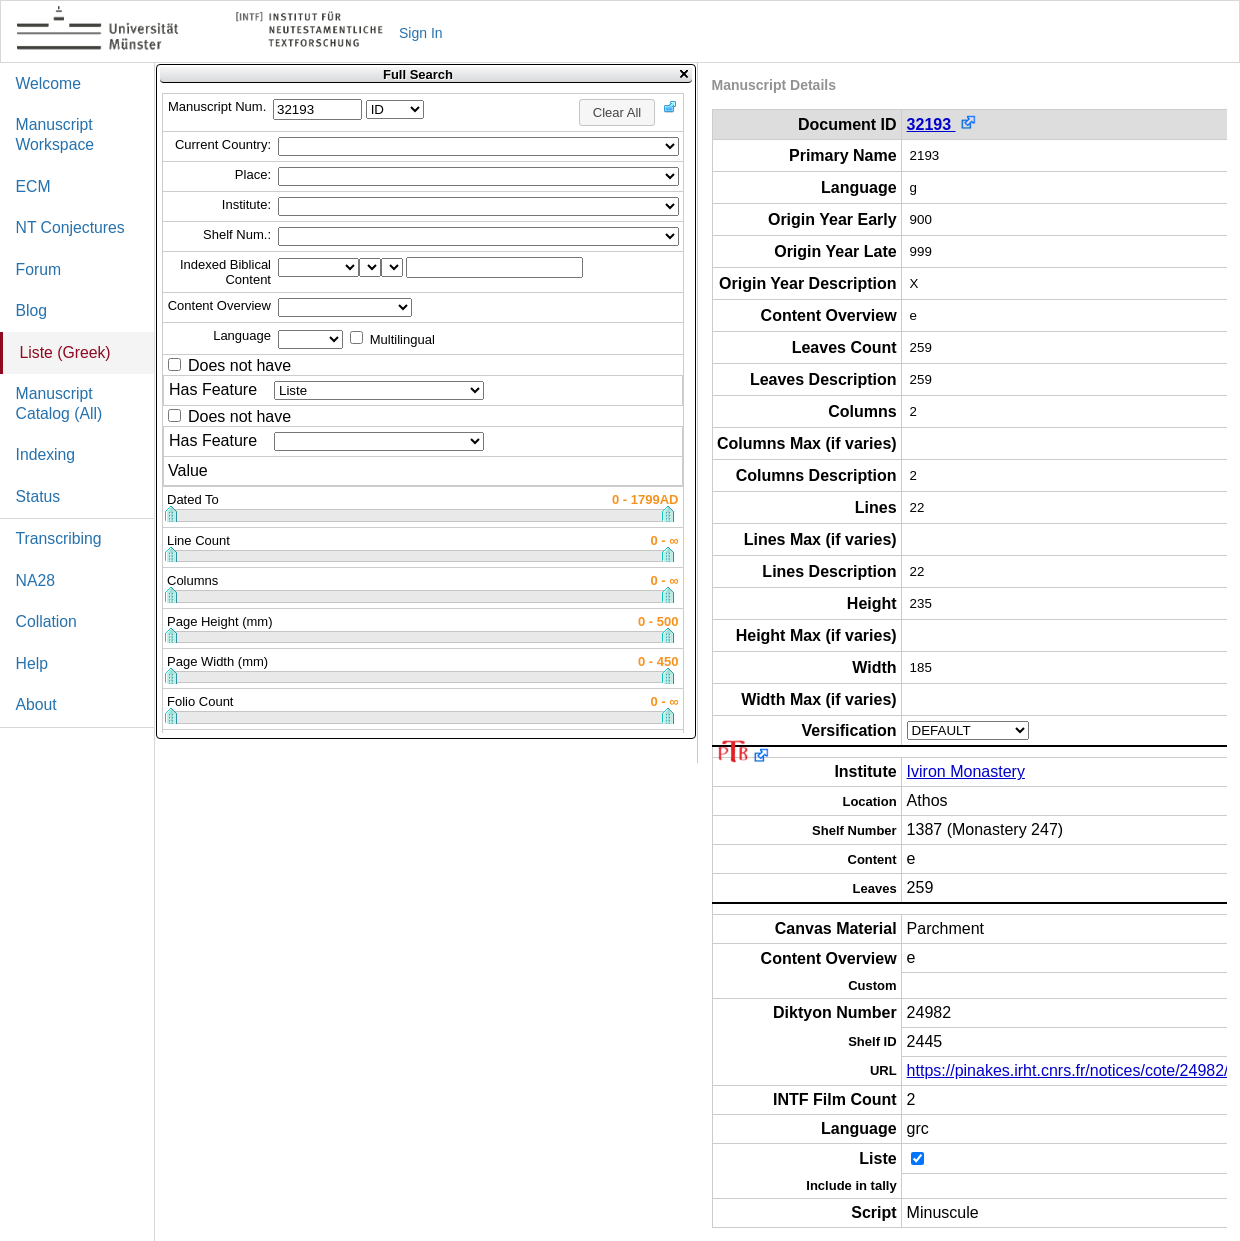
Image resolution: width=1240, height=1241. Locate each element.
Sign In (421, 33)
